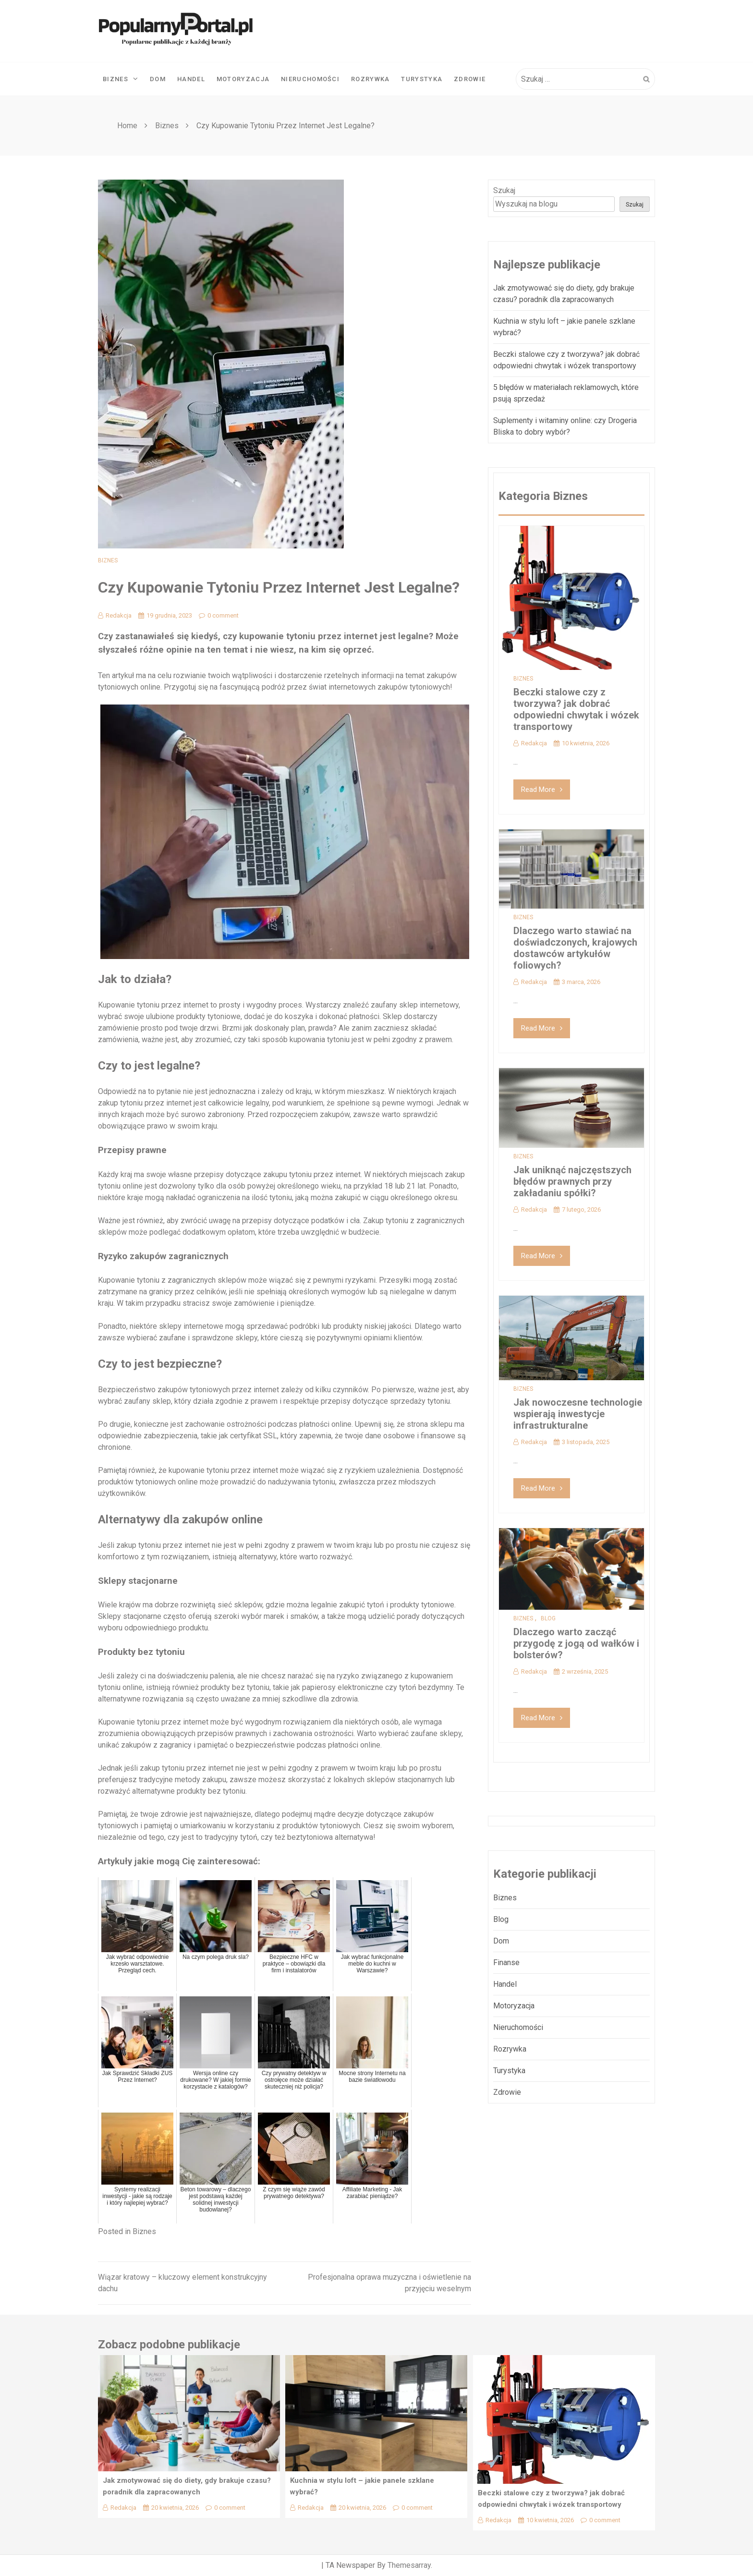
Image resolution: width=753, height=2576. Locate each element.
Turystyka (421, 79)
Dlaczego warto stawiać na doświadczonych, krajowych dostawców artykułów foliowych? (575, 948)
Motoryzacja (243, 79)
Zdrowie (470, 79)
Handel (191, 79)
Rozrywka (370, 79)
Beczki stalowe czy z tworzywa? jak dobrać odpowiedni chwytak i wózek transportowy (576, 709)
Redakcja (115, 615)
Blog (548, 1618)
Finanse (506, 1962)
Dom (158, 79)
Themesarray (409, 2565)
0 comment (219, 615)
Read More (541, 789)
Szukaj (504, 190)
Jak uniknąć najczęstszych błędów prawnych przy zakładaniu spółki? (572, 1181)
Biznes (120, 78)
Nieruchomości (310, 79)
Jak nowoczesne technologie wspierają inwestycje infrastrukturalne (577, 1414)
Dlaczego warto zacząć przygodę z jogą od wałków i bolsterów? (576, 1643)
